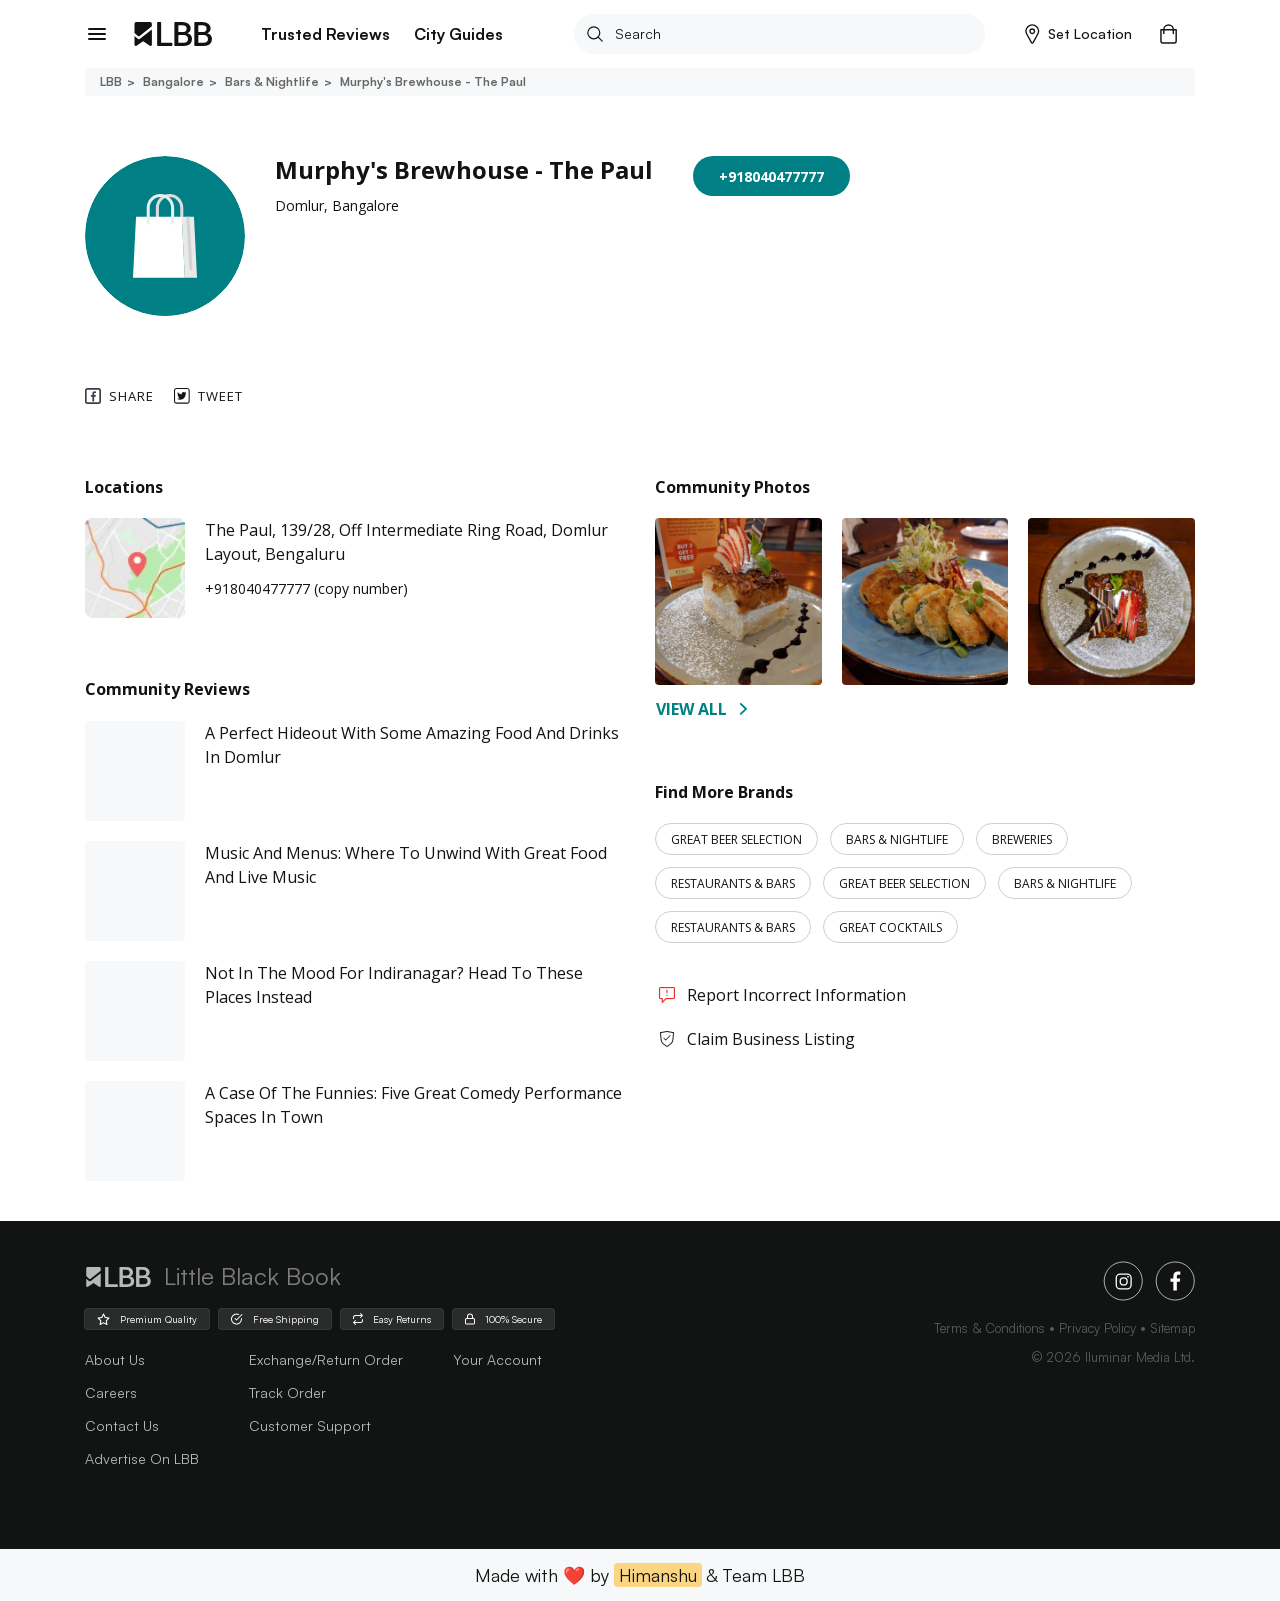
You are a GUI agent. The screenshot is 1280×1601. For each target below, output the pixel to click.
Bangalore (172, 81)
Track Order (287, 1392)
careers (111, 1392)
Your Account (497, 1359)
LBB (111, 81)
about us (115, 1359)
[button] (1078, 34)
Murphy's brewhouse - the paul (431, 81)
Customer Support (310, 1425)
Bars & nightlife (270, 81)
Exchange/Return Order (326, 1359)
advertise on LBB (142, 1458)
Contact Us (122, 1425)
